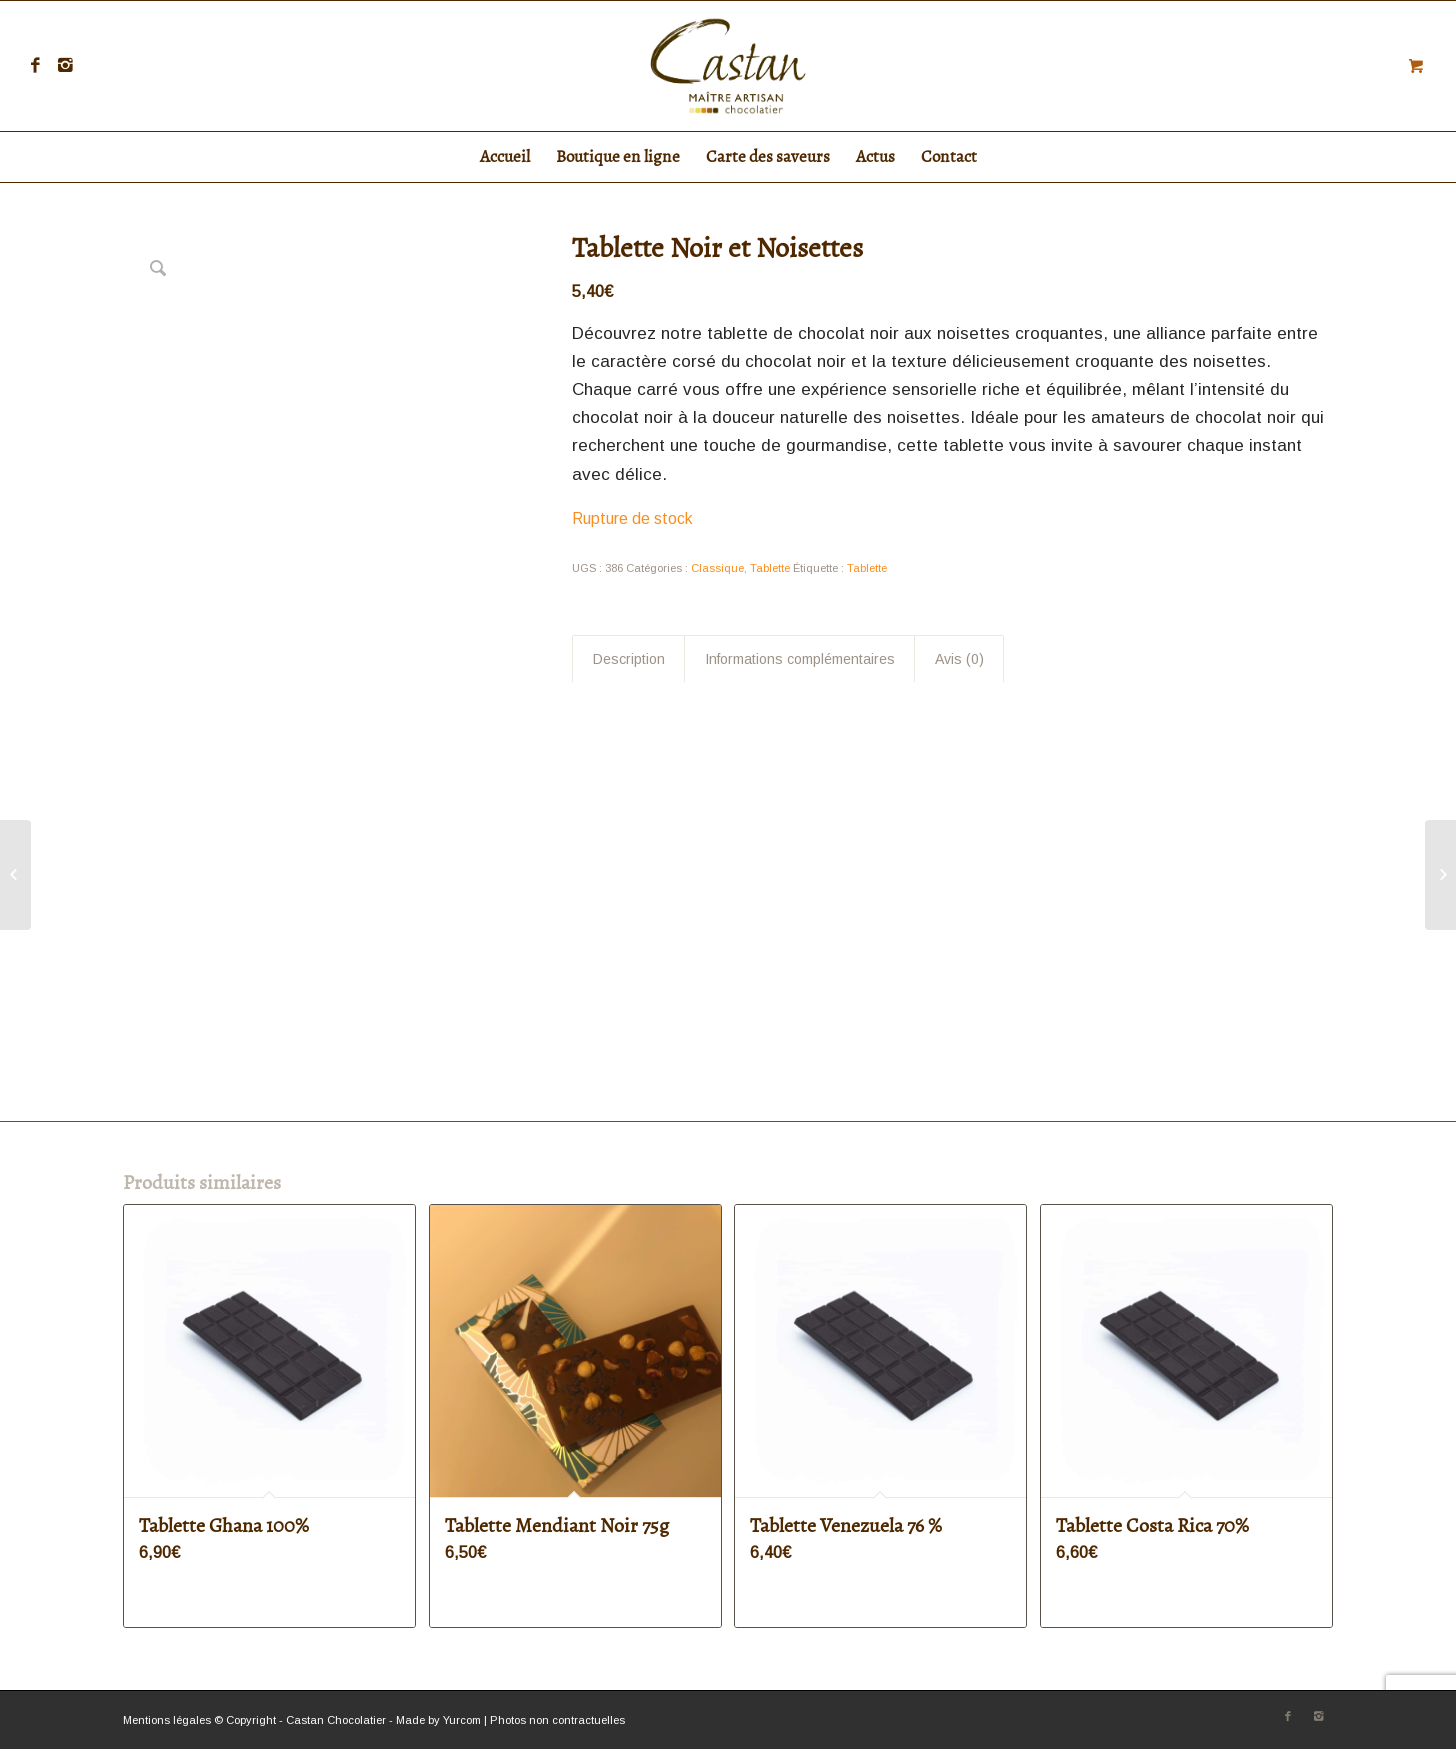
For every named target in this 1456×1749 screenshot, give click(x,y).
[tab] (628, 659)
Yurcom (462, 1720)
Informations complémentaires (800, 659)
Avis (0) (959, 659)
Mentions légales (167, 1720)
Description (629, 659)
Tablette (770, 568)
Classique (717, 568)
